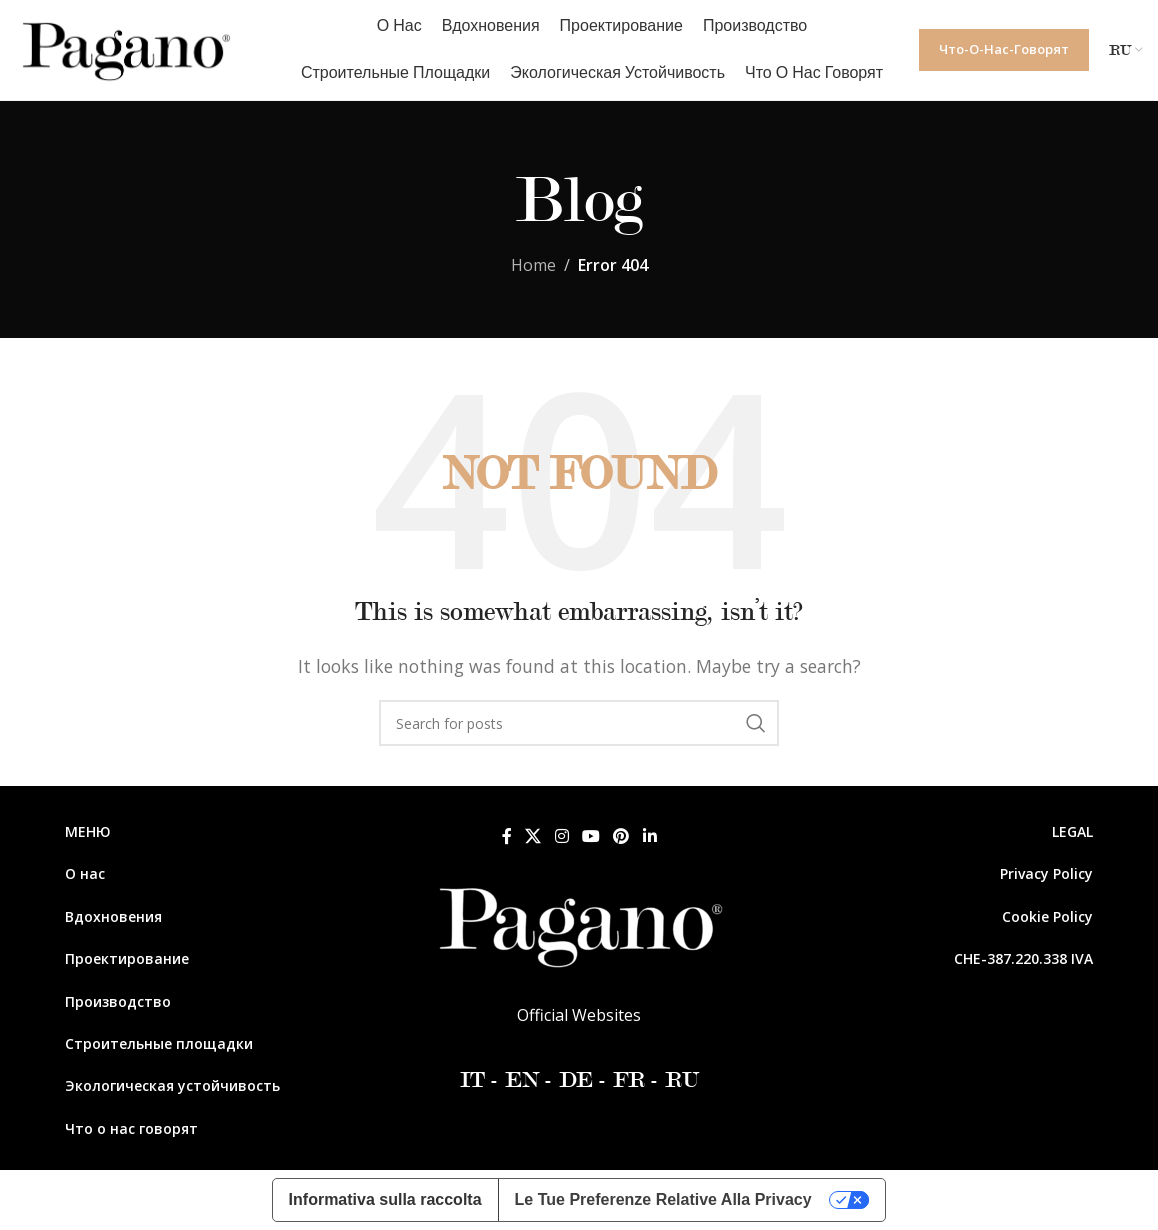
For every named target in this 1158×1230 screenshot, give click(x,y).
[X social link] (533, 836)
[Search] (579, 723)
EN (519, 1080)
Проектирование (127, 958)
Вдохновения (113, 916)
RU (679, 1080)
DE (576, 1080)
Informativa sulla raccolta (385, 1199)
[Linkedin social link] (649, 836)
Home (533, 265)
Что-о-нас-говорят (1004, 49)
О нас (85, 873)
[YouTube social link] (590, 836)
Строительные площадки (159, 1043)
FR (629, 1080)
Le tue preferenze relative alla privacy (663, 1199)
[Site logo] (125, 48)
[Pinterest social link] (621, 836)
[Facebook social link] (507, 836)
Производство (118, 1001)
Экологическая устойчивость (172, 1085)
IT (472, 1080)
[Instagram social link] (561, 836)
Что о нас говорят (131, 1128)
